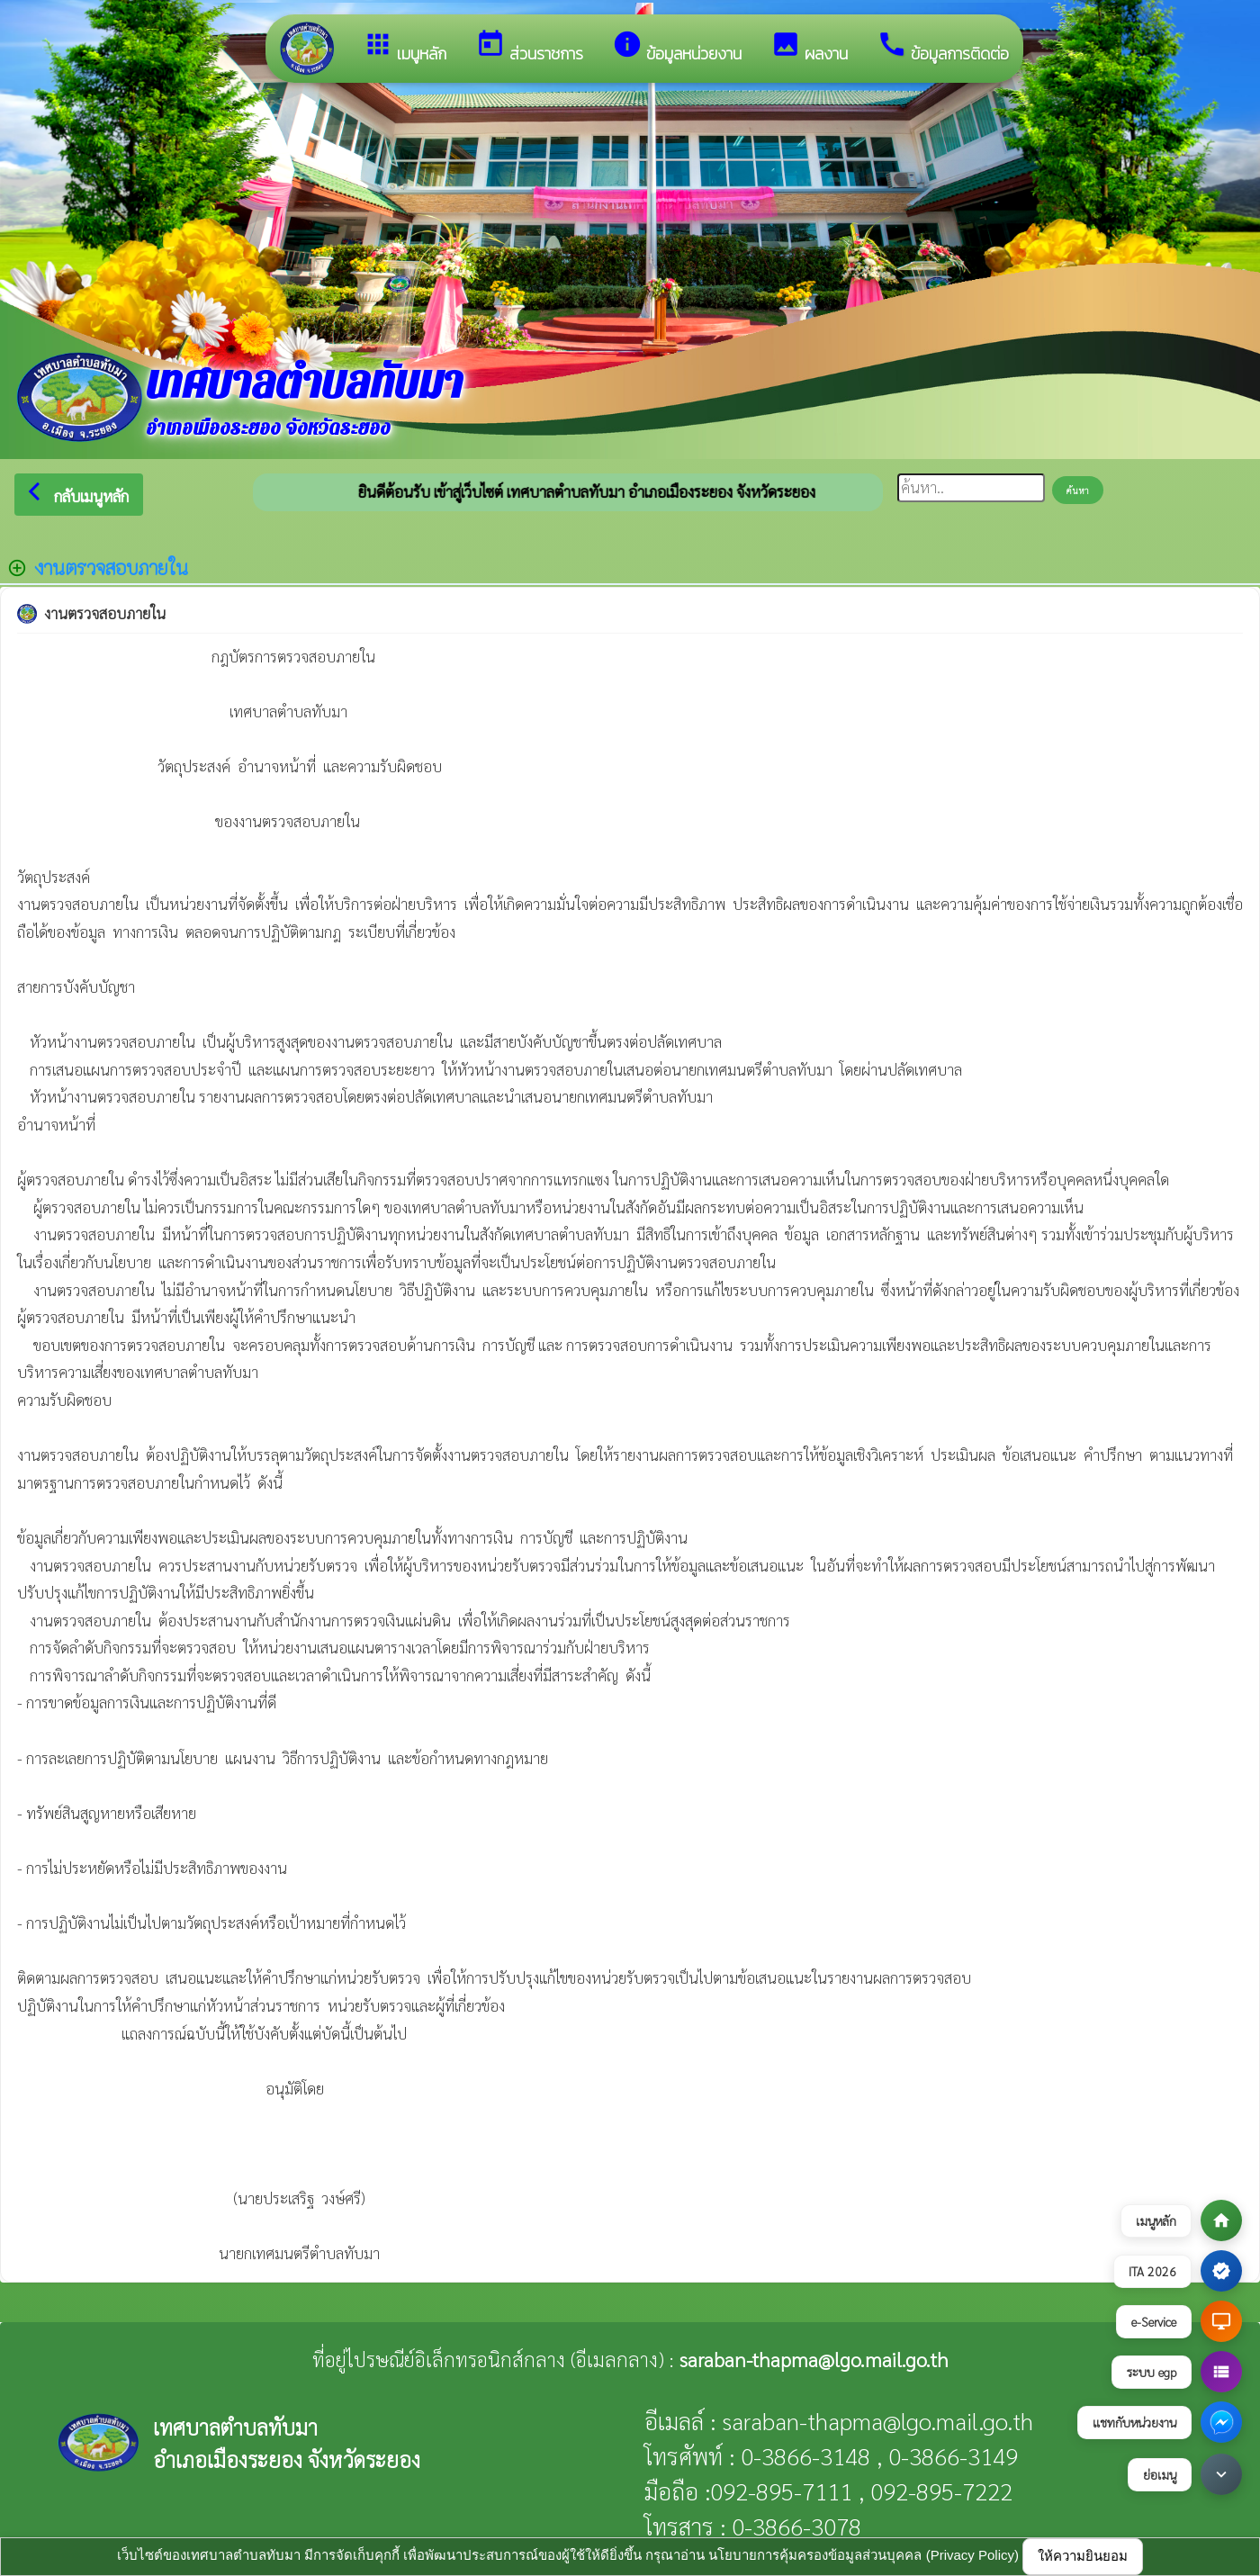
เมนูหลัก (404, 47)
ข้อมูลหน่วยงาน (677, 47)
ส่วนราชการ (529, 47)
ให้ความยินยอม (1083, 2555)
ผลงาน (809, 47)
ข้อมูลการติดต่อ (943, 47)
